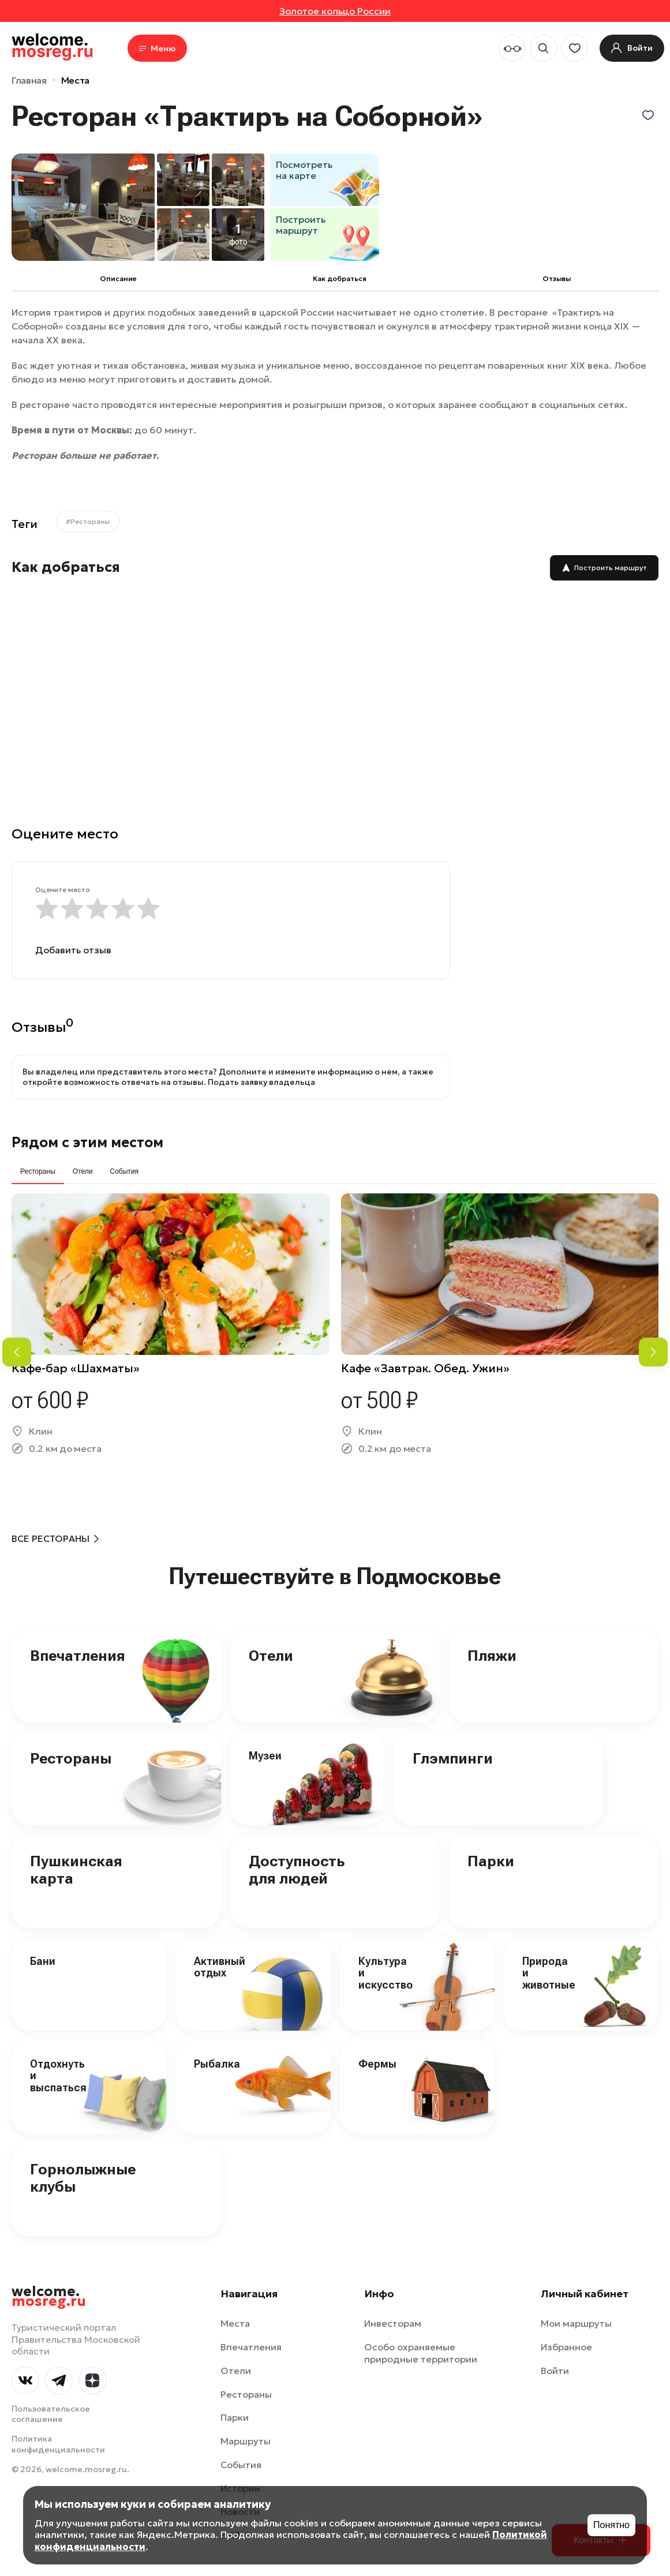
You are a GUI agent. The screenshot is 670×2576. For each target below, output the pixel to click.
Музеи (265, 1756)
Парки (490, 1861)
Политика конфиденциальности (58, 2443)
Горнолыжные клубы (83, 2178)
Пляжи (491, 1655)
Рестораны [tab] (37, 1171)
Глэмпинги (453, 1758)
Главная (29, 80)
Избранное (566, 2347)
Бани (42, 1961)
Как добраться (339, 278)
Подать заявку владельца (261, 1082)
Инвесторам (392, 2323)
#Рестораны (88, 521)
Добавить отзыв (73, 950)
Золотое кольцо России (335, 11)
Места (75, 80)
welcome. (49, 2297)
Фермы (377, 2064)
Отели (271, 1655)
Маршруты (245, 2441)
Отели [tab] (83, 1171)
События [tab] (124, 1171)
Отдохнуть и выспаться (58, 2076)
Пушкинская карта (76, 1869)
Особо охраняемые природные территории (420, 2353)
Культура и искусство (385, 1973)
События (240, 2464)
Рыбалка (217, 2064)
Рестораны (70, 1758)
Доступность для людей (297, 1869)
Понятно (611, 2525)
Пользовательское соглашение (51, 2413)
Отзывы (556, 278)
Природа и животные (548, 1973)
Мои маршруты (576, 2323)
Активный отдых (219, 1967)
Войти (555, 2370)
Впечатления (77, 1655)
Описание (118, 278)
